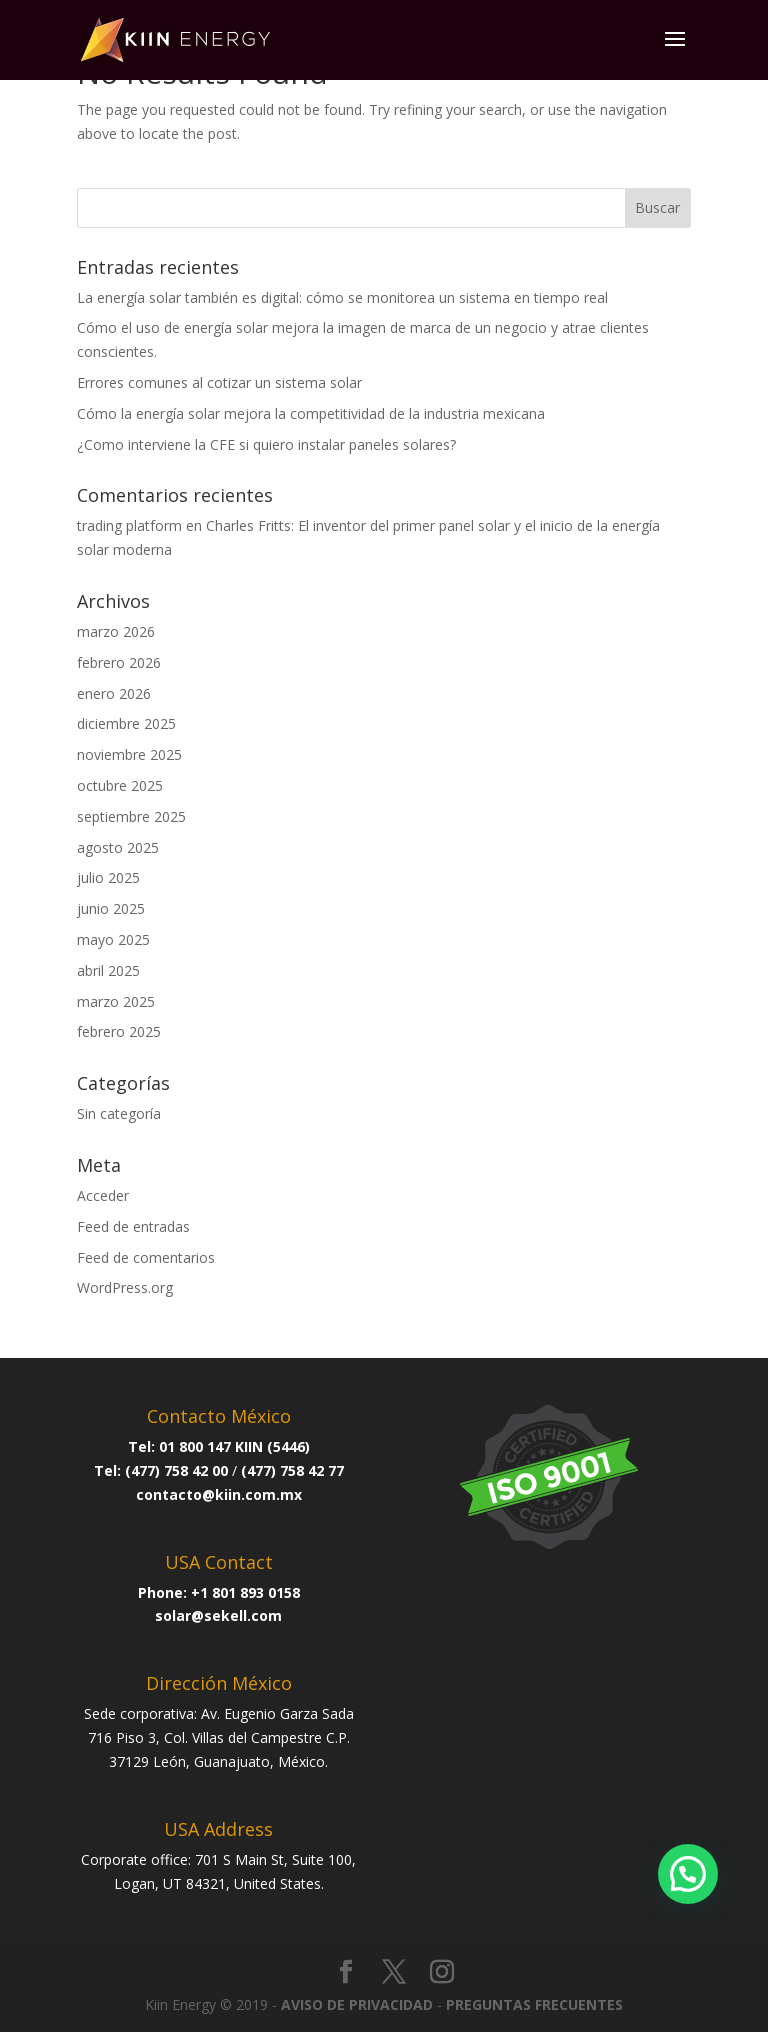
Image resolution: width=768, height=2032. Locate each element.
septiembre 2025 (131, 816)
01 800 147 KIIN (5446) (234, 1446)
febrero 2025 (119, 1031)
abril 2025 (108, 970)
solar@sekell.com (218, 1615)
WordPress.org (125, 1287)
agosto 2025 (118, 847)
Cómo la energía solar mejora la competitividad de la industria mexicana (311, 413)
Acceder (103, 1195)
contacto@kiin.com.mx (219, 1494)
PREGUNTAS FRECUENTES (534, 2004)
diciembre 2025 (126, 723)
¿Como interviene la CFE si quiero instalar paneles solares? (266, 444)
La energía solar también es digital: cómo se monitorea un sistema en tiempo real (342, 297)
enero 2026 (114, 693)
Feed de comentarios (146, 1257)
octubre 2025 (120, 785)
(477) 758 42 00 (176, 1470)
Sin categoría (119, 1113)
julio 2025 (108, 877)
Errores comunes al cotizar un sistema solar (219, 382)
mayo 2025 (113, 939)
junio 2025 (111, 908)
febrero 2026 (119, 662)
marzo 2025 (116, 1001)
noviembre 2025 (129, 754)
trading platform (129, 525)
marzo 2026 (116, 631)
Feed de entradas (133, 1226)
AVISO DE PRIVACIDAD (357, 2004)
